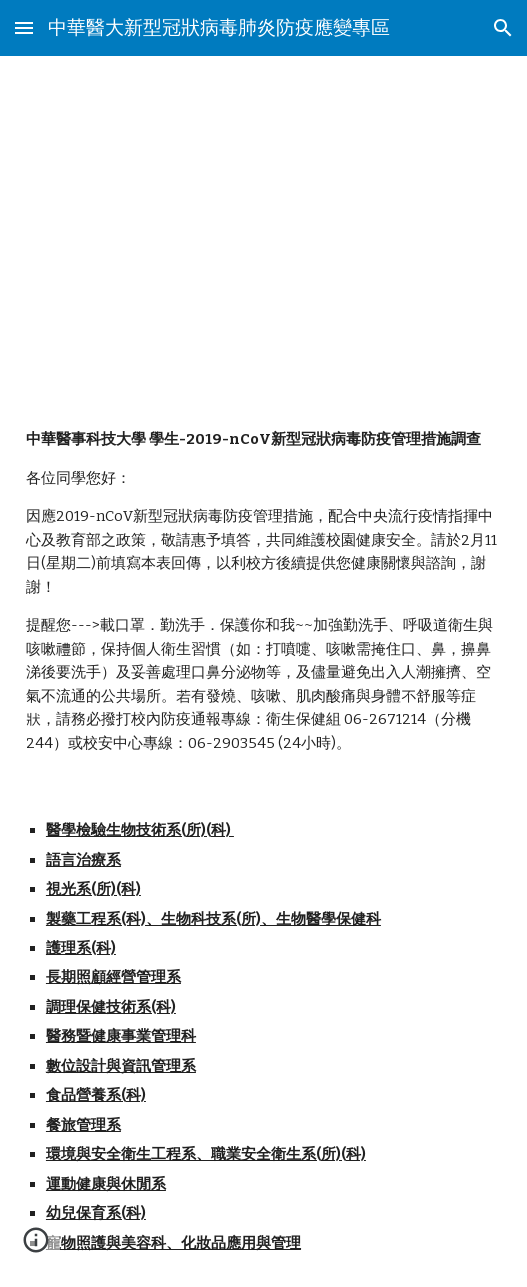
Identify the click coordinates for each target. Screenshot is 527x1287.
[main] (263, 226)
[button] (24, 27)
